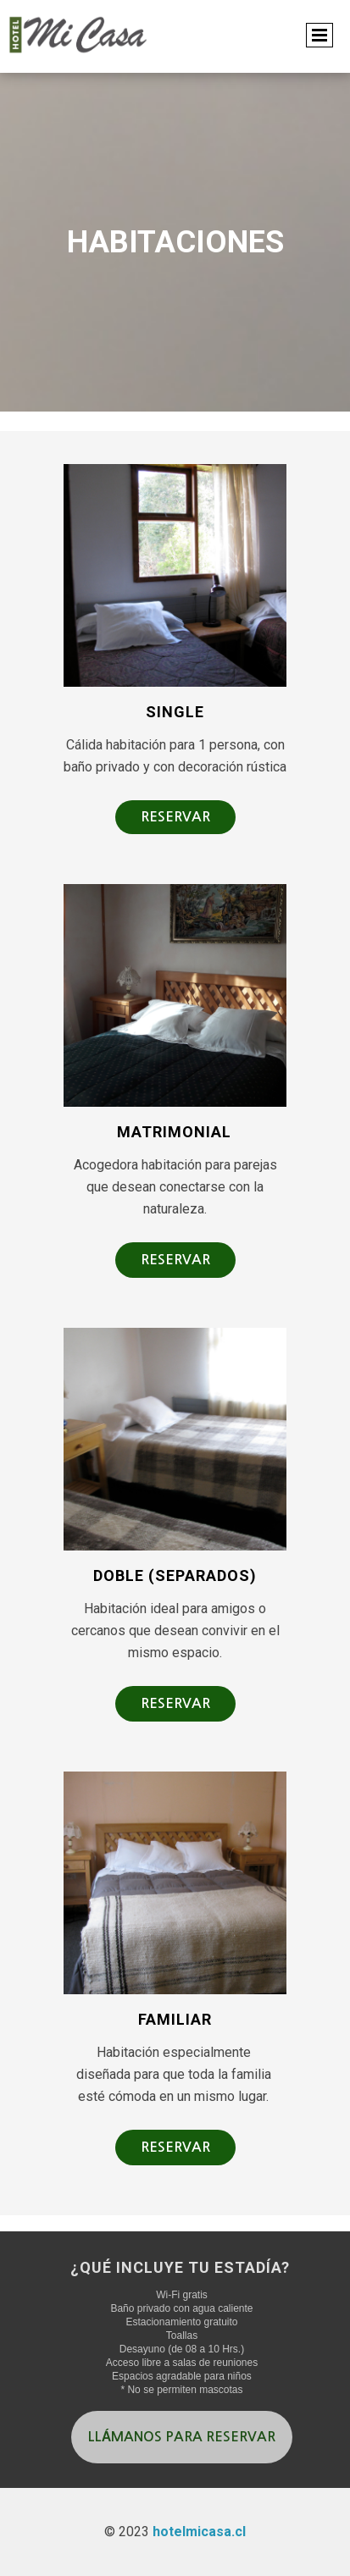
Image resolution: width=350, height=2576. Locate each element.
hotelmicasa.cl (199, 2531)
